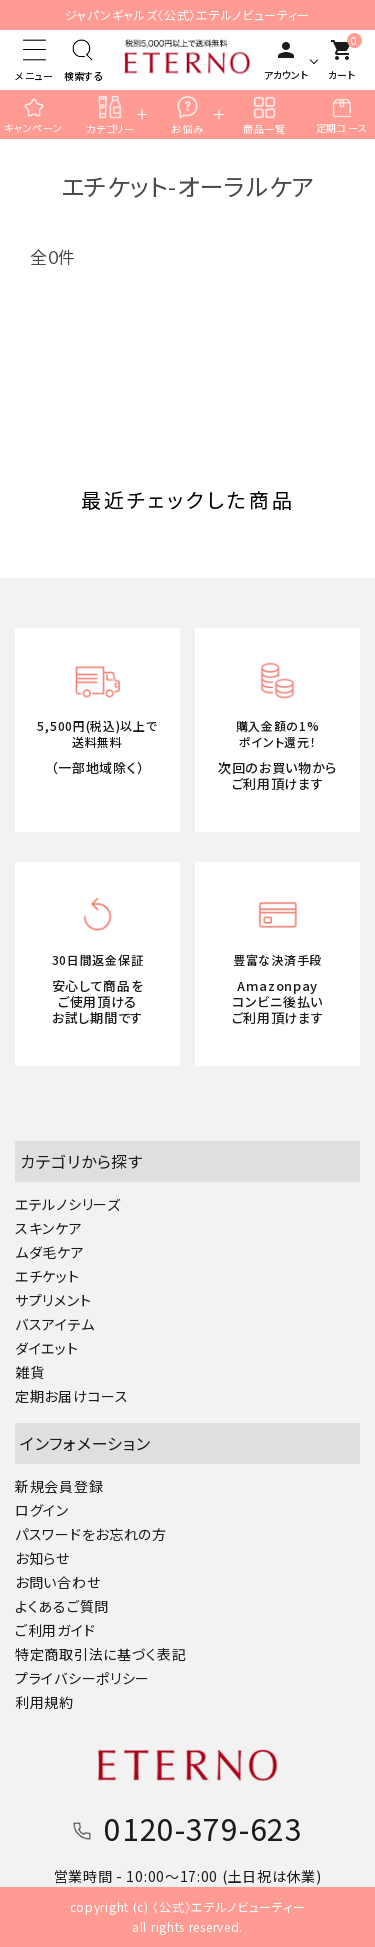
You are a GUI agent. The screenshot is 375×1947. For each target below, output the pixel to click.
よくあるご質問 (62, 1606)
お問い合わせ (57, 1582)
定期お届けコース (72, 1396)
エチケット (47, 1276)
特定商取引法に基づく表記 (100, 1654)
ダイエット (47, 1348)
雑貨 (29, 1372)
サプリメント (53, 1300)
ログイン (42, 1510)
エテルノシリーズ (68, 1204)
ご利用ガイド (55, 1630)
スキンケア (49, 1228)
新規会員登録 (59, 1486)
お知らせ (42, 1558)
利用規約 (44, 1702)
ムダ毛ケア (50, 1252)
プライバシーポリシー (82, 1678)
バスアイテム (54, 1324)
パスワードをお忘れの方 (91, 1534)
